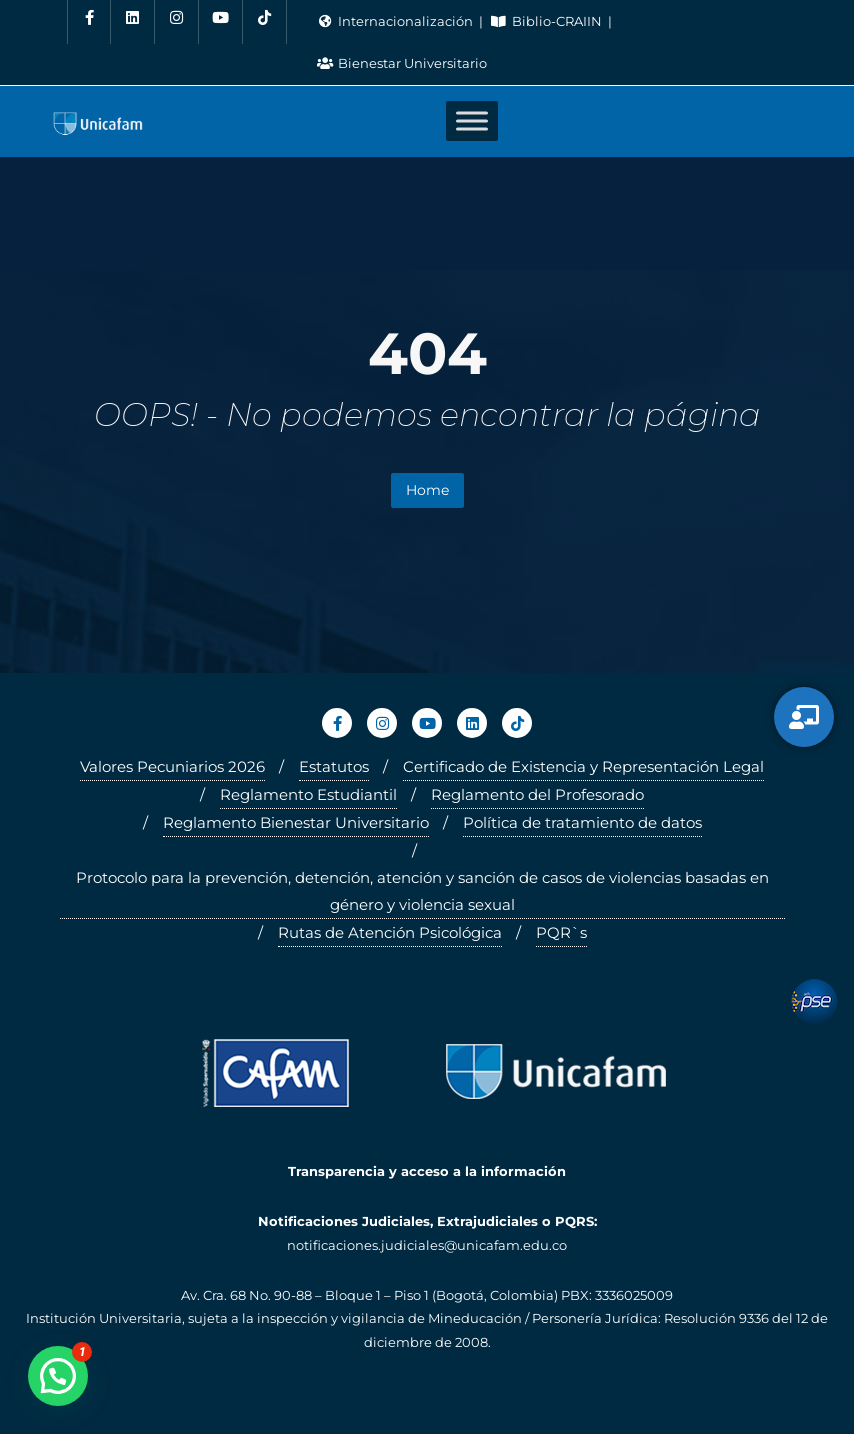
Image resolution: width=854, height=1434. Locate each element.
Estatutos (334, 766)
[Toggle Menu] (472, 121)
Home (427, 490)
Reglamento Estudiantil (308, 794)
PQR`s (561, 932)
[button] (58, 1376)
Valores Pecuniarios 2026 (172, 766)
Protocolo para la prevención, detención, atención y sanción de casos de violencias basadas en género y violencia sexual (422, 891)
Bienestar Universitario (402, 63)
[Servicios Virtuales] (804, 717)
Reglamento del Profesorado (537, 794)
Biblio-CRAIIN (547, 21)
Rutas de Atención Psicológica (390, 932)
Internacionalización (396, 21)
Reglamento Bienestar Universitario (296, 822)
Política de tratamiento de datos (582, 822)
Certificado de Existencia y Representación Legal (583, 766)
